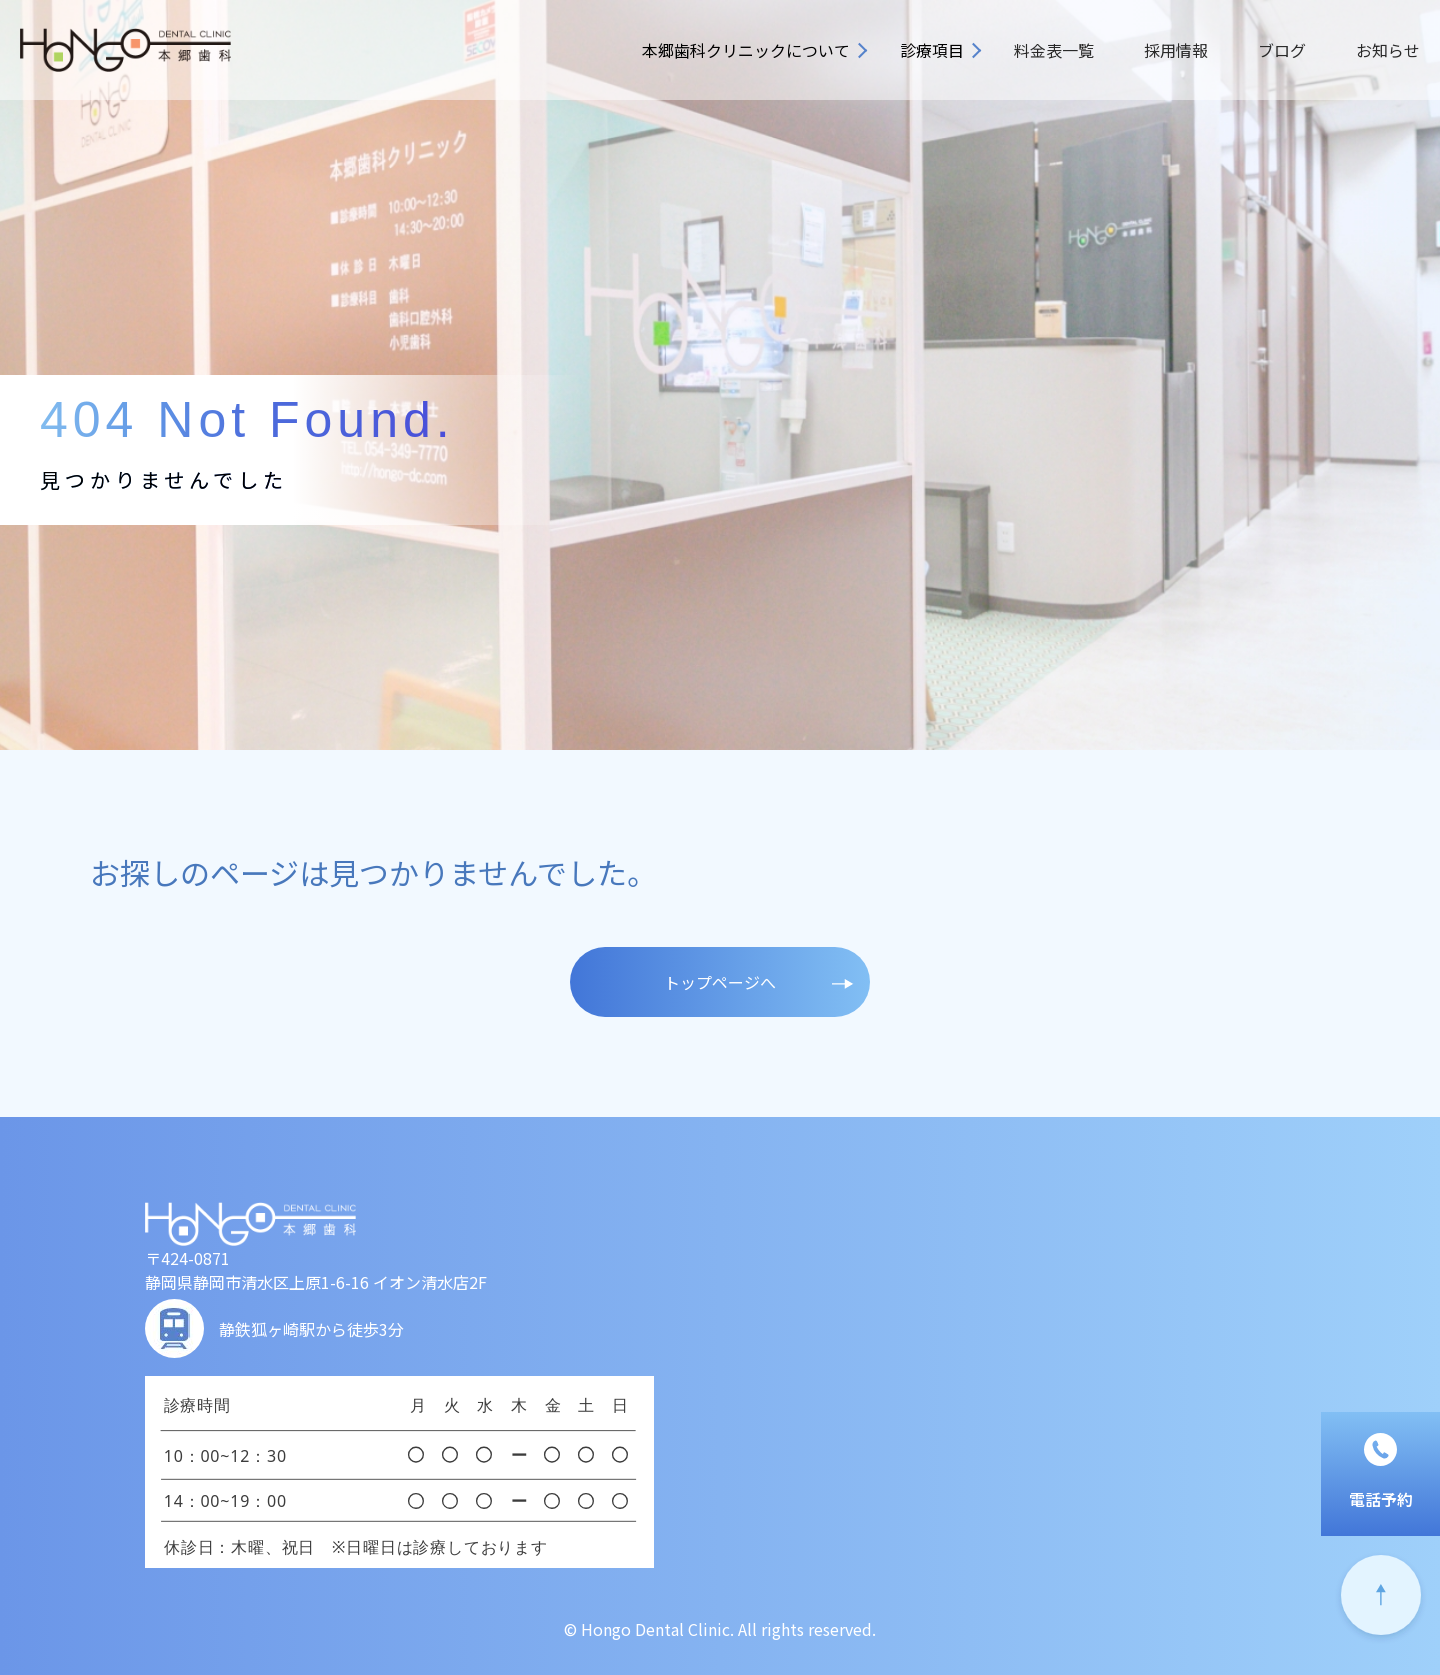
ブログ (1282, 50)
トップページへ (720, 982)
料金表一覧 (1054, 50)
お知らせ (1388, 50)
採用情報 (1176, 50)
